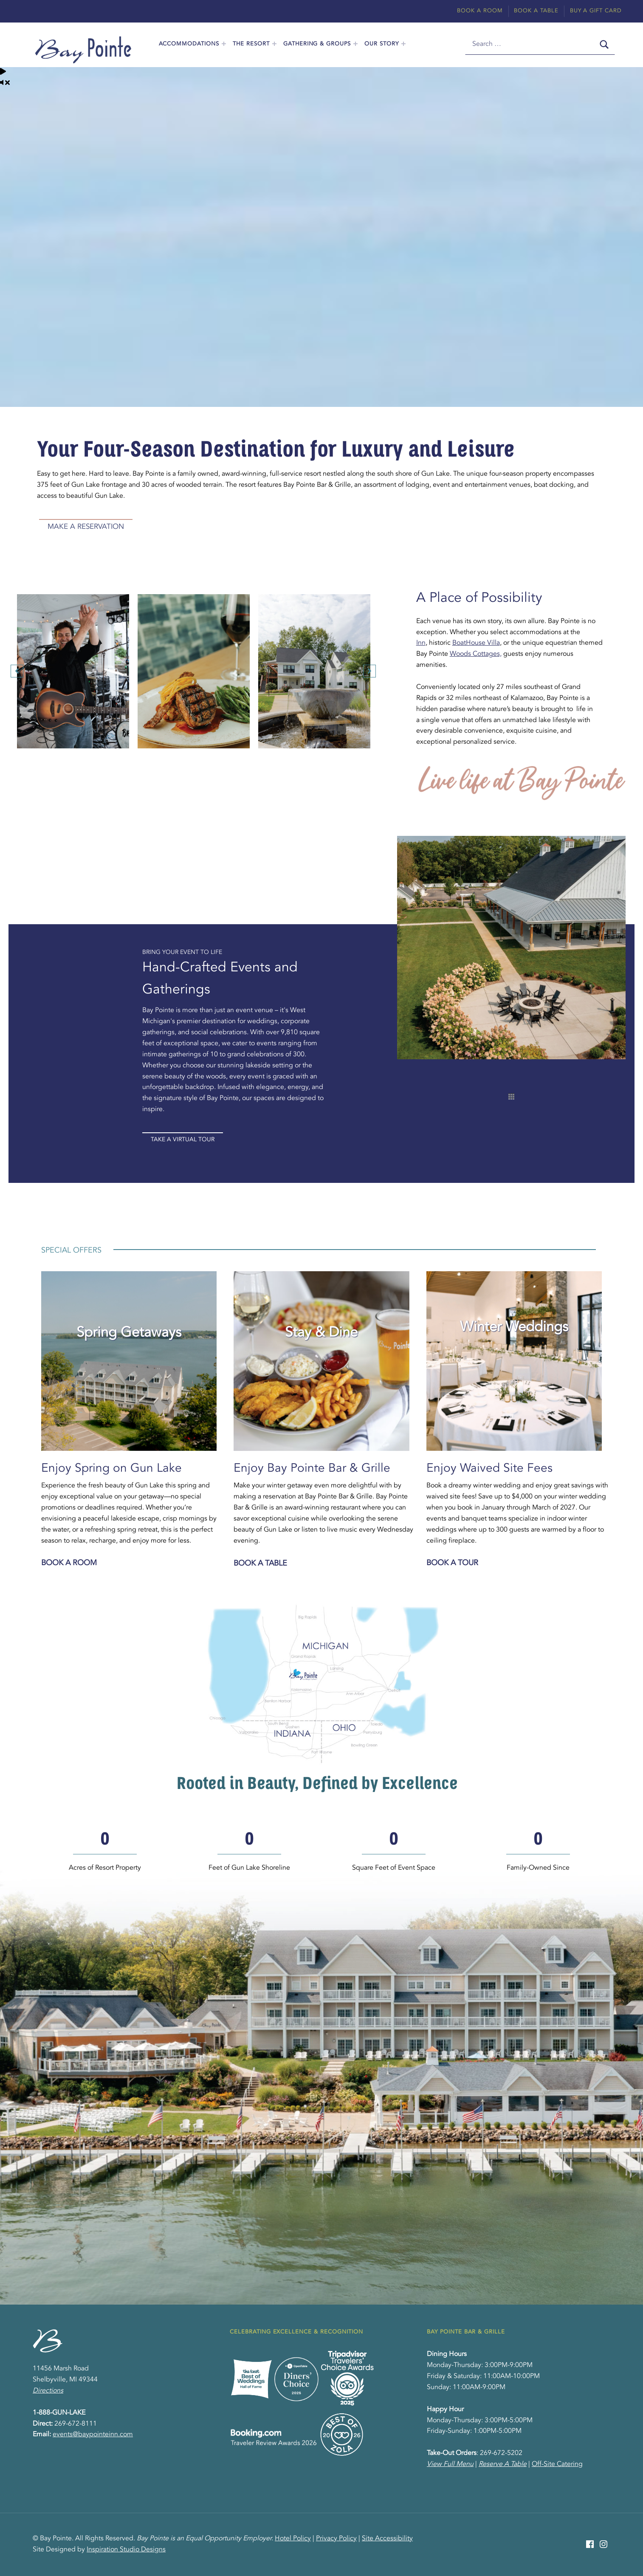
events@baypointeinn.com (93, 2434)
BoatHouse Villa (476, 643)
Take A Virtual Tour (182, 1140)
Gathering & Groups (317, 44)
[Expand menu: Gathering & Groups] (355, 44)
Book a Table (260, 1563)
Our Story (381, 44)
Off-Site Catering (557, 2464)
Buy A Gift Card (596, 11)
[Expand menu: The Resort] (274, 44)
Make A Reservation (86, 526)
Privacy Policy (336, 2538)
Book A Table (536, 11)
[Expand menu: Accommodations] (224, 44)
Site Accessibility (387, 2538)
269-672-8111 (75, 2424)
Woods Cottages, (476, 654)
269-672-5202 (501, 2453)
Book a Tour (452, 1563)
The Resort (251, 44)
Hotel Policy (293, 2538)
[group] (105, 1852)
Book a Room (69, 1563)
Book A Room (480, 11)
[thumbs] (511, 1096)
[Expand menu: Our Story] (403, 44)
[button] (17, 671)
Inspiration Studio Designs (126, 2549)
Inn (421, 643)
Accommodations (189, 44)
